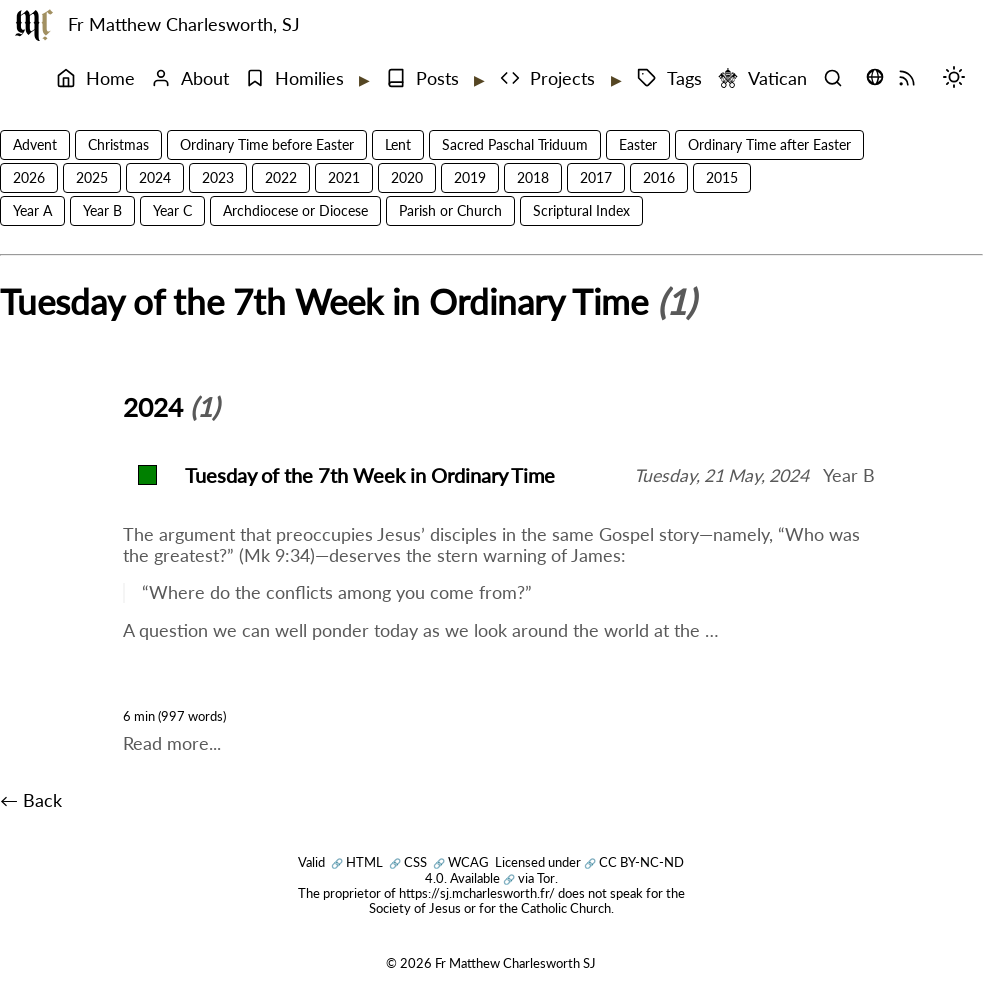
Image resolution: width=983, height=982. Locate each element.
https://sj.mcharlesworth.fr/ (477, 893)
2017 (596, 177)
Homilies (294, 78)
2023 (218, 177)
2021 (344, 177)
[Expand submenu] (363, 80)
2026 (29, 177)
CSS (408, 862)
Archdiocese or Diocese (295, 210)
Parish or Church (450, 210)
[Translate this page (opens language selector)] (875, 77)
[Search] (838, 79)
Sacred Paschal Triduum (515, 144)
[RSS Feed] (912, 79)
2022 (281, 177)
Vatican (762, 78)
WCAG (461, 862)
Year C (172, 210)
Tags (669, 78)
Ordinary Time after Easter (769, 144)
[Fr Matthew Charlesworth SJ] (34, 25)
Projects (547, 78)
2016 (659, 177)
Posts (422, 78)
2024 (155, 177)
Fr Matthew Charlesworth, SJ (184, 24)
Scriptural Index (581, 210)
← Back (31, 800)
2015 (722, 177)
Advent (35, 144)
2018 (533, 177)
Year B (102, 210)
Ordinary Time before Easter (267, 144)
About (190, 78)
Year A (32, 210)
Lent (398, 144)
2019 (470, 177)
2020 (407, 177)
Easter (638, 144)
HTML (357, 862)
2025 (92, 177)
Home (95, 78)
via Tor (529, 878)
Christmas (118, 144)
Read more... (172, 743)
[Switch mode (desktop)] (959, 79)
